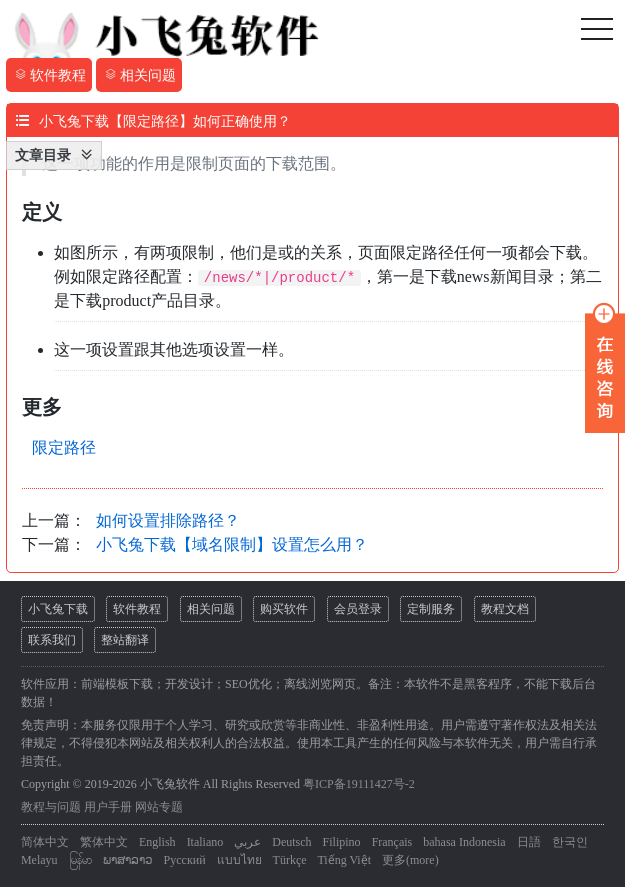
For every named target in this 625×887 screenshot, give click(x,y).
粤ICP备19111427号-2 (359, 784)
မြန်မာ (80, 860)
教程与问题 (51, 807)
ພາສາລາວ (128, 860)
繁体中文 (104, 842)
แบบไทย (239, 860)
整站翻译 (125, 640)
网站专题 (159, 807)
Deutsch (291, 842)
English (157, 842)
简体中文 (45, 842)
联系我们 (52, 640)
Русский (185, 860)
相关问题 (211, 609)
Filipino (342, 842)
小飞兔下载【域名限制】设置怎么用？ (232, 544)
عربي (247, 842)
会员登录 (358, 609)
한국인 (570, 842)
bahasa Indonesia (464, 842)
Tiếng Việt (344, 860)
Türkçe (290, 860)
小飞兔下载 (58, 609)
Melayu (39, 860)
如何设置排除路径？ (168, 520)
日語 (529, 842)
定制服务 (431, 609)
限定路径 (64, 447)
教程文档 (505, 609)
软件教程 (137, 609)
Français (392, 842)
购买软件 (284, 609)
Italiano (205, 842)
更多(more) (410, 860)
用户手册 (108, 807)
